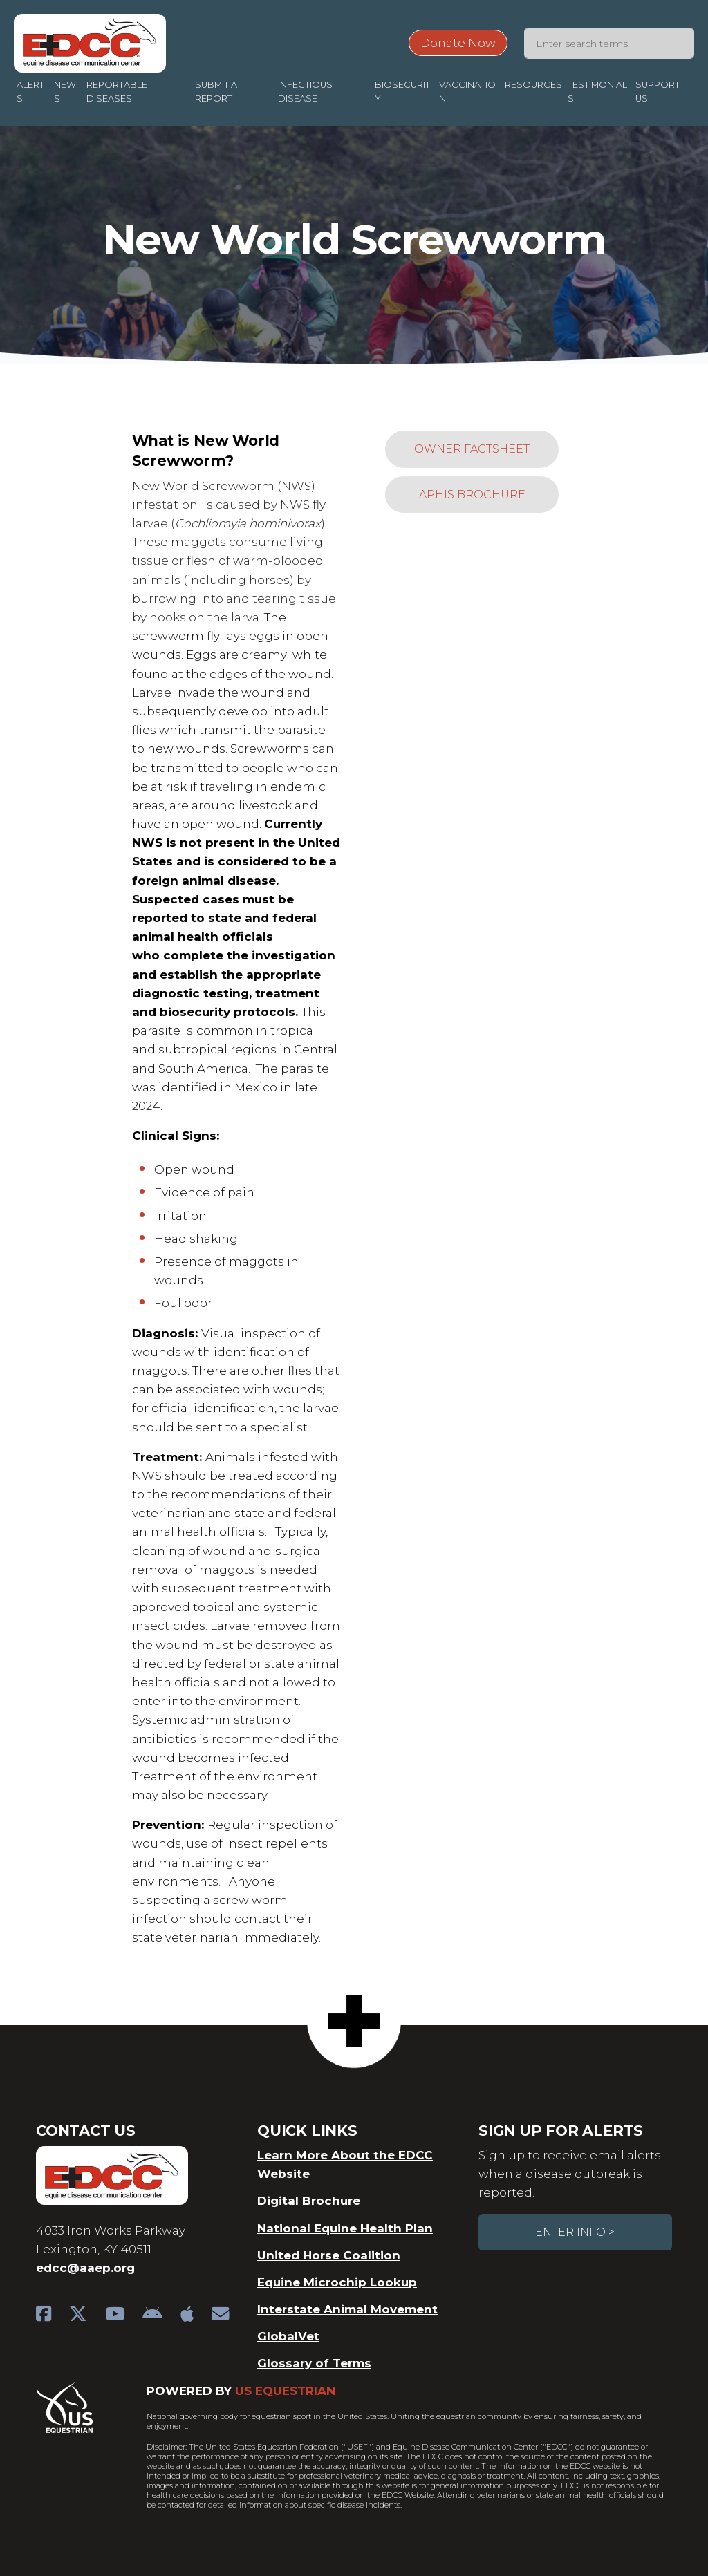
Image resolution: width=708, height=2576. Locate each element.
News (65, 91)
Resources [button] (533, 84)
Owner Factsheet (472, 448)
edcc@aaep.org (85, 2268)
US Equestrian (285, 2391)
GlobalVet (288, 2336)
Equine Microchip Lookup (337, 2282)
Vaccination (467, 91)
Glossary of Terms (314, 2363)
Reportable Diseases (116, 91)
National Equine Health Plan (345, 2228)
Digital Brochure (308, 2201)
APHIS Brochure (472, 494)
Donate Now (458, 43)
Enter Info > (575, 2232)
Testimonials (597, 91)
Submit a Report (216, 91)
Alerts (30, 91)
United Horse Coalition (328, 2255)
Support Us (657, 91)
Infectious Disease (305, 91)
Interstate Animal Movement (347, 2309)
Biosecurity (402, 91)
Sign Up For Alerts (560, 2130)
